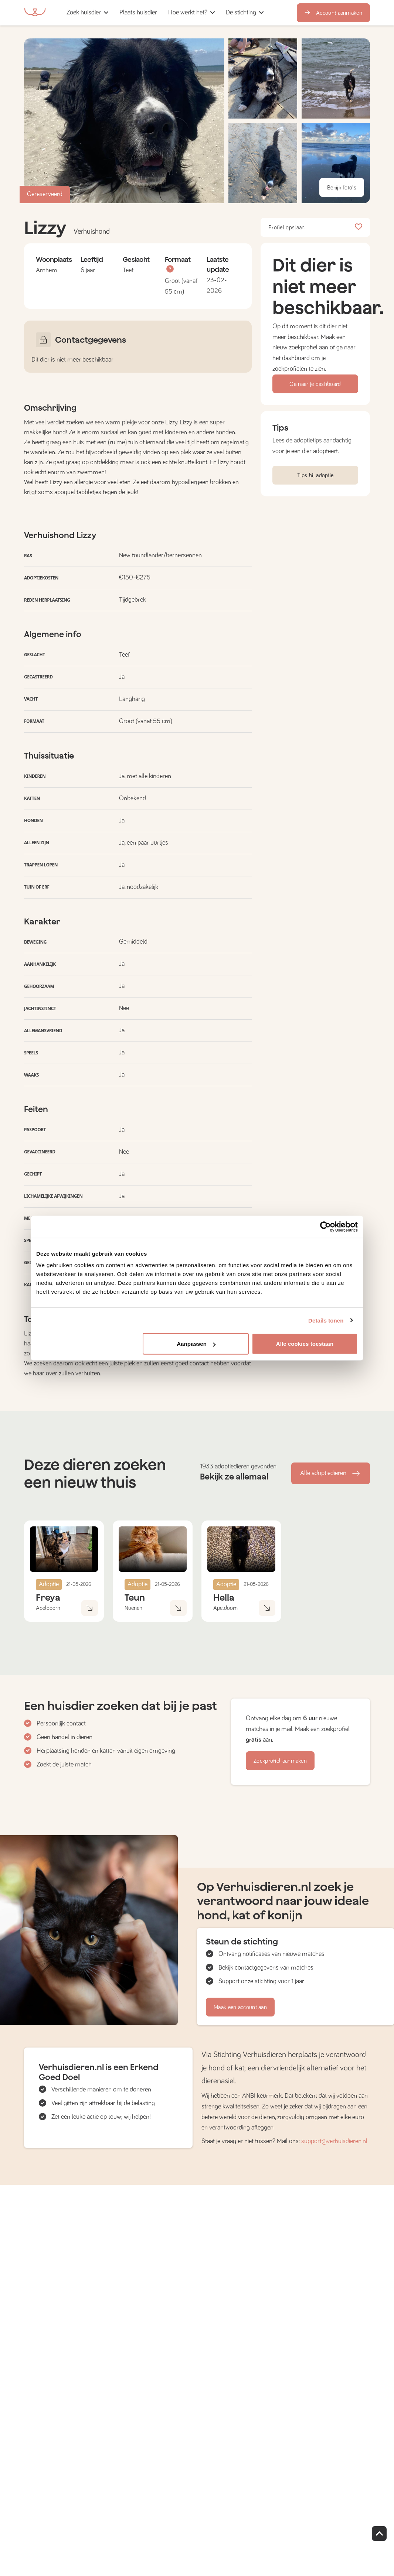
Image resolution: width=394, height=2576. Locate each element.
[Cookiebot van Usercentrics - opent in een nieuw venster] (325, 1226)
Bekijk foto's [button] (341, 188)
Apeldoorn (48, 1608)
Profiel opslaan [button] (315, 227)
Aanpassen (196, 1344)
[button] (165, 12)
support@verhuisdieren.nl (334, 2141)
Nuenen (133, 1608)
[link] (138, 12)
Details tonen (325, 1320)
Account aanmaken (333, 13)
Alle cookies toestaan (305, 1344)
